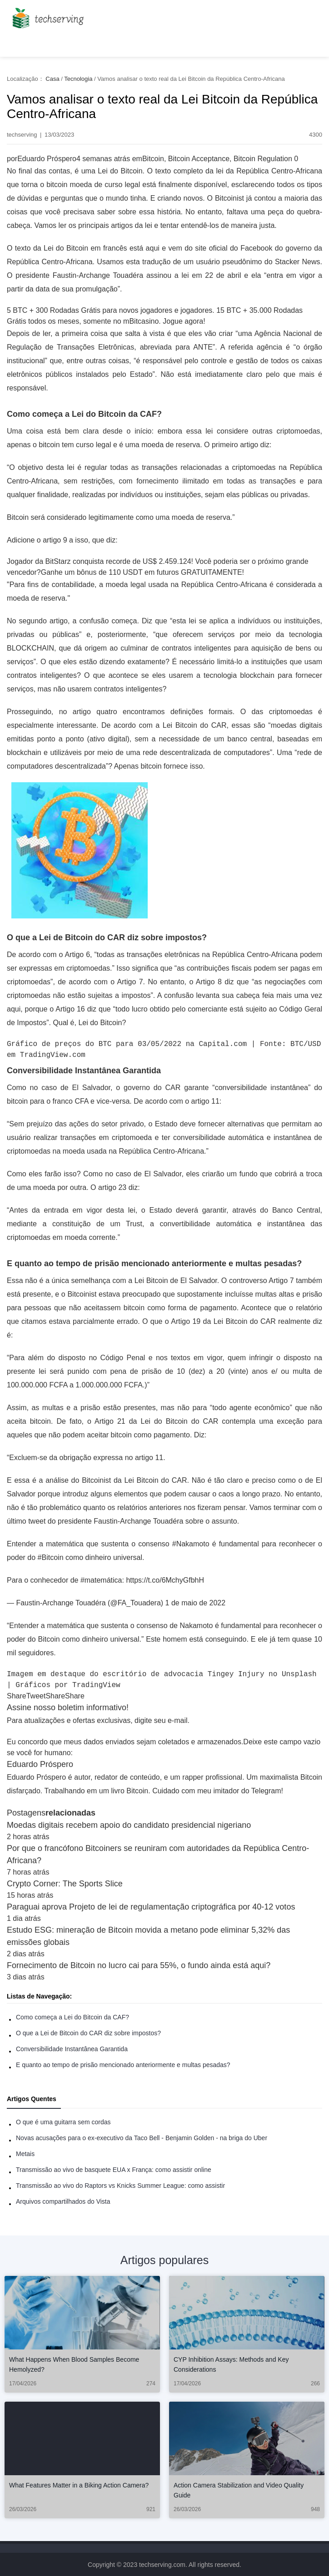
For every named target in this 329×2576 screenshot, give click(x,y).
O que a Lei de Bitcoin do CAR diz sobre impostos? (88, 2033)
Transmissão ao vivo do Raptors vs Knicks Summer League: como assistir (120, 2185)
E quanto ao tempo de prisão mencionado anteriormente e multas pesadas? (123, 2064)
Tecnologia (78, 78)
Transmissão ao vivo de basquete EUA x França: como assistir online (113, 2169)
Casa (52, 78)
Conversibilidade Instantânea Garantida (72, 2049)
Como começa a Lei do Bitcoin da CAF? (72, 2017)
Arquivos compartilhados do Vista (63, 2201)
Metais (25, 2153)
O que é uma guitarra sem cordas (63, 2122)
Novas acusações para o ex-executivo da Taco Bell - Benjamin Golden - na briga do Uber (141, 2138)
